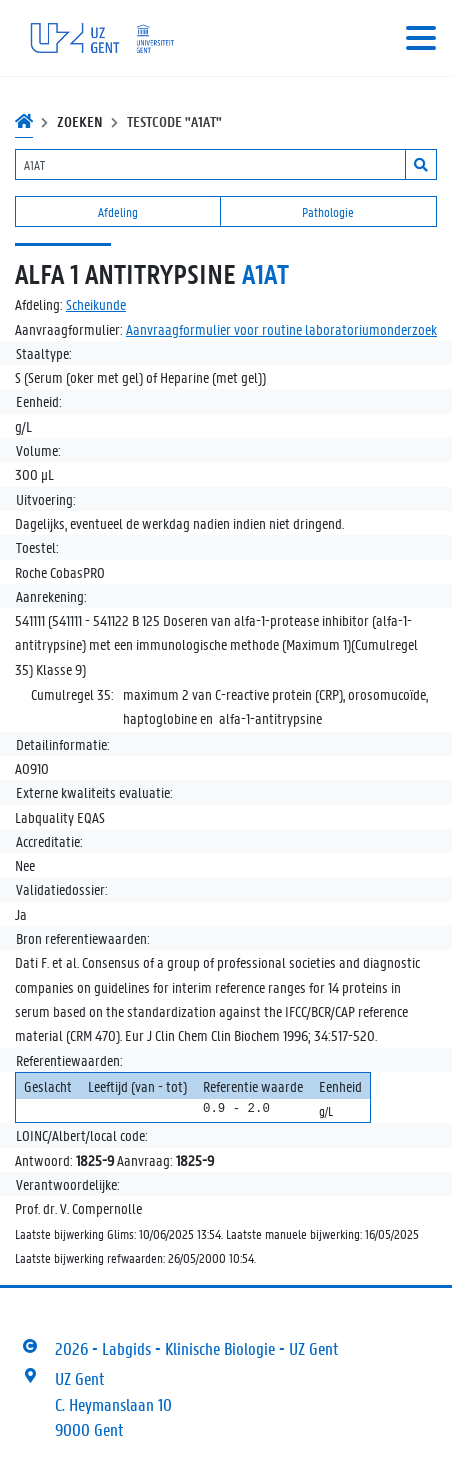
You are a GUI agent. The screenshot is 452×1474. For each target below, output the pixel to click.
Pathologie (328, 211)
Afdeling (118, 211)
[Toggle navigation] (421, 38)
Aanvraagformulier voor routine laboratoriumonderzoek (281, 329)
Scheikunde (96, 304)
